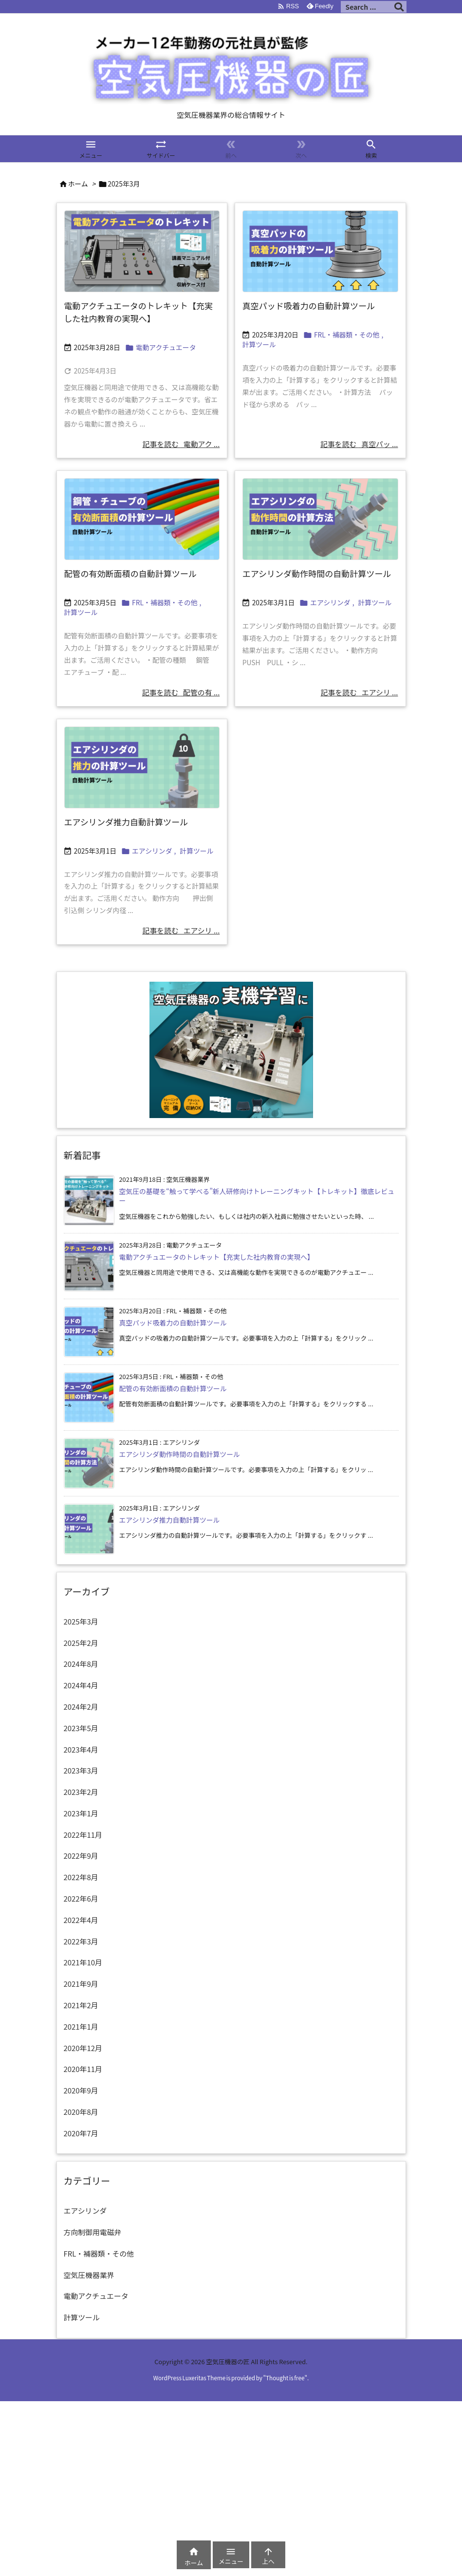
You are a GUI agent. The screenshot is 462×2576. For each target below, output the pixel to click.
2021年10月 (83, 1962)
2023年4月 (81, 1749)
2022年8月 (81, 1877)
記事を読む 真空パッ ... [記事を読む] (359, 444)
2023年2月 (81, 1792)
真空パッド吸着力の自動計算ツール (308, 305)
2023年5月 (81, 1728)
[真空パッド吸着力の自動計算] (320, 251)
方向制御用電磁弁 (93, 2232)
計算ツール (259, 344)
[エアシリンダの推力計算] (142, 767)
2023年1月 (81, 1813)
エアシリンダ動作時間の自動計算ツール (316, 573)
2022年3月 (81, 1941)
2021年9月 (81, 1984)
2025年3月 (81, 1621)
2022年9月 (81, 1855)
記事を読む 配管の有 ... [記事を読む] (181, 692)
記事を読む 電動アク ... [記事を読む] (181, 444)
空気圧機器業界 (89, 2275)
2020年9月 (81, 2090)
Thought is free (285, 2377)
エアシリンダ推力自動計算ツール (126, 822)
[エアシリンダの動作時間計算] (320, 519)
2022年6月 (81, 1898)
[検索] (399, 7)
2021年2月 (81, 2005)
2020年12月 (83, 2048)
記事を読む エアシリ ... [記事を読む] (359, 692)
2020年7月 (81, 2133)
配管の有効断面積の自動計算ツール (130, 573)
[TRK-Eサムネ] (142, 251)
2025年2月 (81, 1643)
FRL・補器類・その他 (347, 334)
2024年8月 (81, 1664)
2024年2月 (81, 1706)
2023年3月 (81, 1770)
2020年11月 (83, 2069)
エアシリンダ (330, 602)
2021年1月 (81, 2026)
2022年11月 (83, 1834)
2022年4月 (81, 1920)
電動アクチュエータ (166, 347)
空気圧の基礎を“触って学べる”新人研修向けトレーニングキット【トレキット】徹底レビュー (257, 1195)
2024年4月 (81, 1685)
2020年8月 (81, 2112)
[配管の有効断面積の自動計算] (142, 519)
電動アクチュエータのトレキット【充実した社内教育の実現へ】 (138, 311)
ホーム (78, 183)
